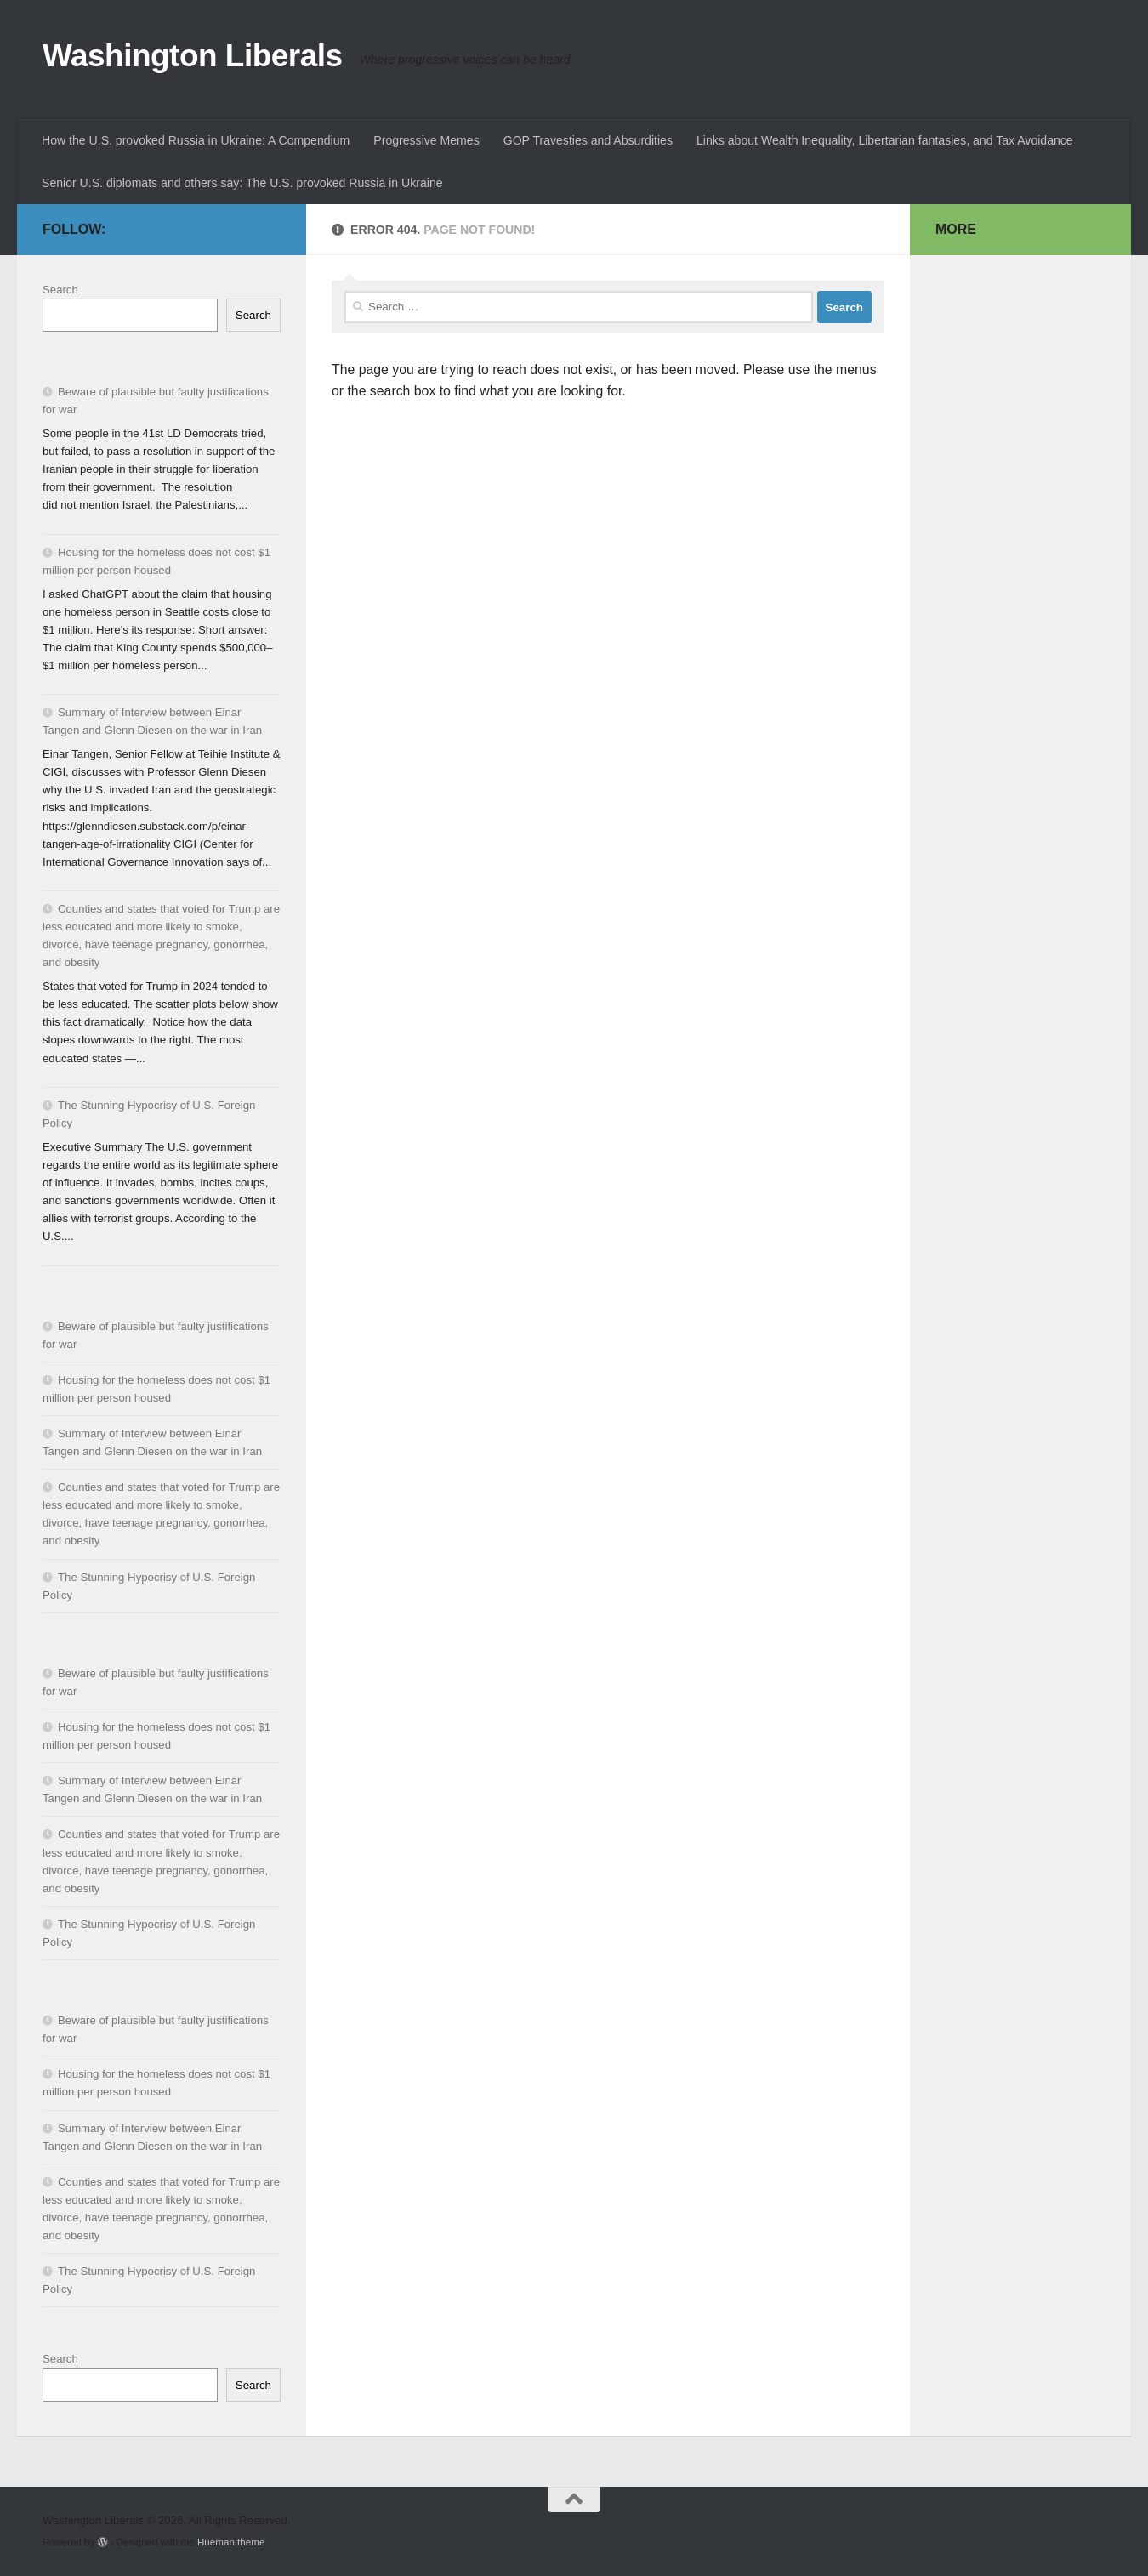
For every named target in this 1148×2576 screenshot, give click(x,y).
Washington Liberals (193, 55)
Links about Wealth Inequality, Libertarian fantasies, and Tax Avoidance (884, 140)
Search (60, 289)
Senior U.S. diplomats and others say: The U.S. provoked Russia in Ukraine (242, 183)
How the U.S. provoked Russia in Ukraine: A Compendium (196, 140)
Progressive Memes (426, 140)
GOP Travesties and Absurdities (588, 140)
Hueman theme (230, 2541)
